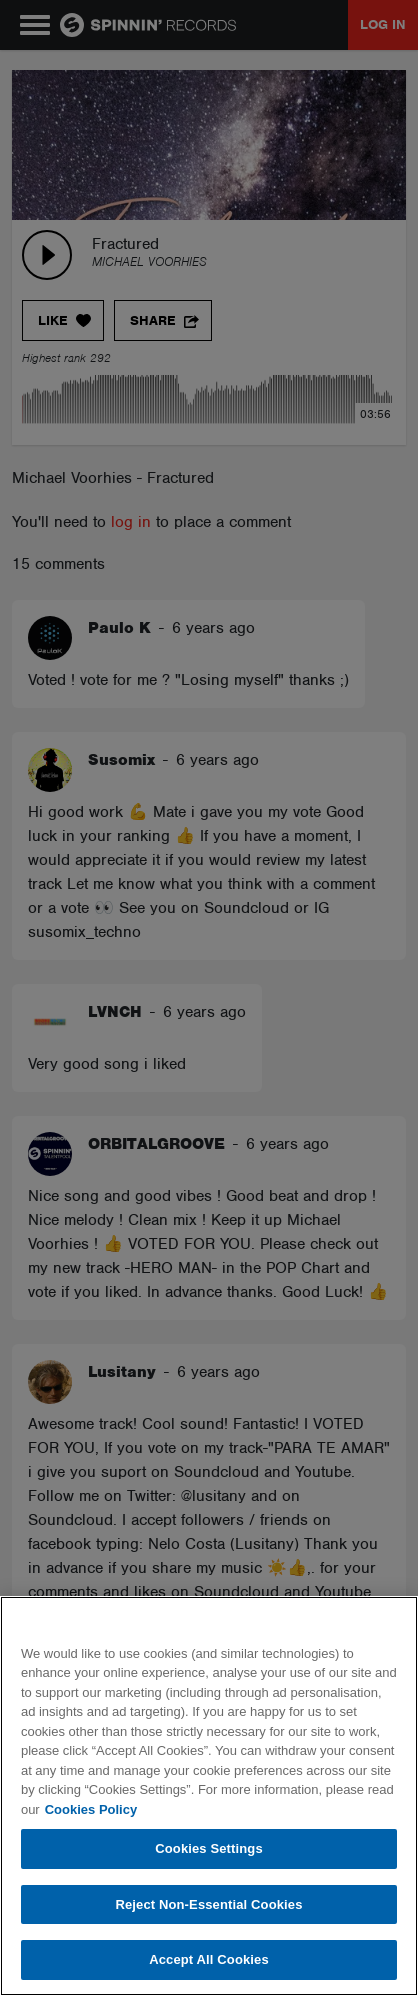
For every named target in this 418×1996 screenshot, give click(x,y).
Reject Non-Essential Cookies (208, 1904)
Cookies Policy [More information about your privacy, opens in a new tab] (91, 1809)
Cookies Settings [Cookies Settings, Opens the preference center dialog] (209, 1848)
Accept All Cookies (209, 1959)
